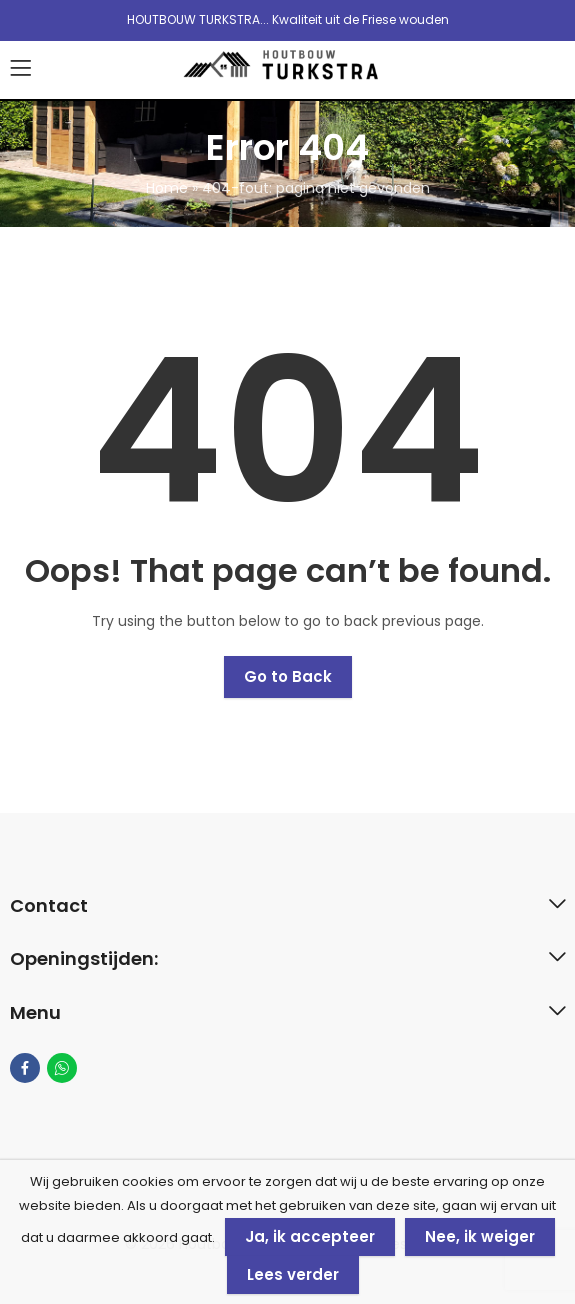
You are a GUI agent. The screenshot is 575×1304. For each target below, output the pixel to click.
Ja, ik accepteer (310, 1236)
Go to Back (288, 676)
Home (167, 188)
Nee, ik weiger (480, 1236)
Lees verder (293, 1274)
